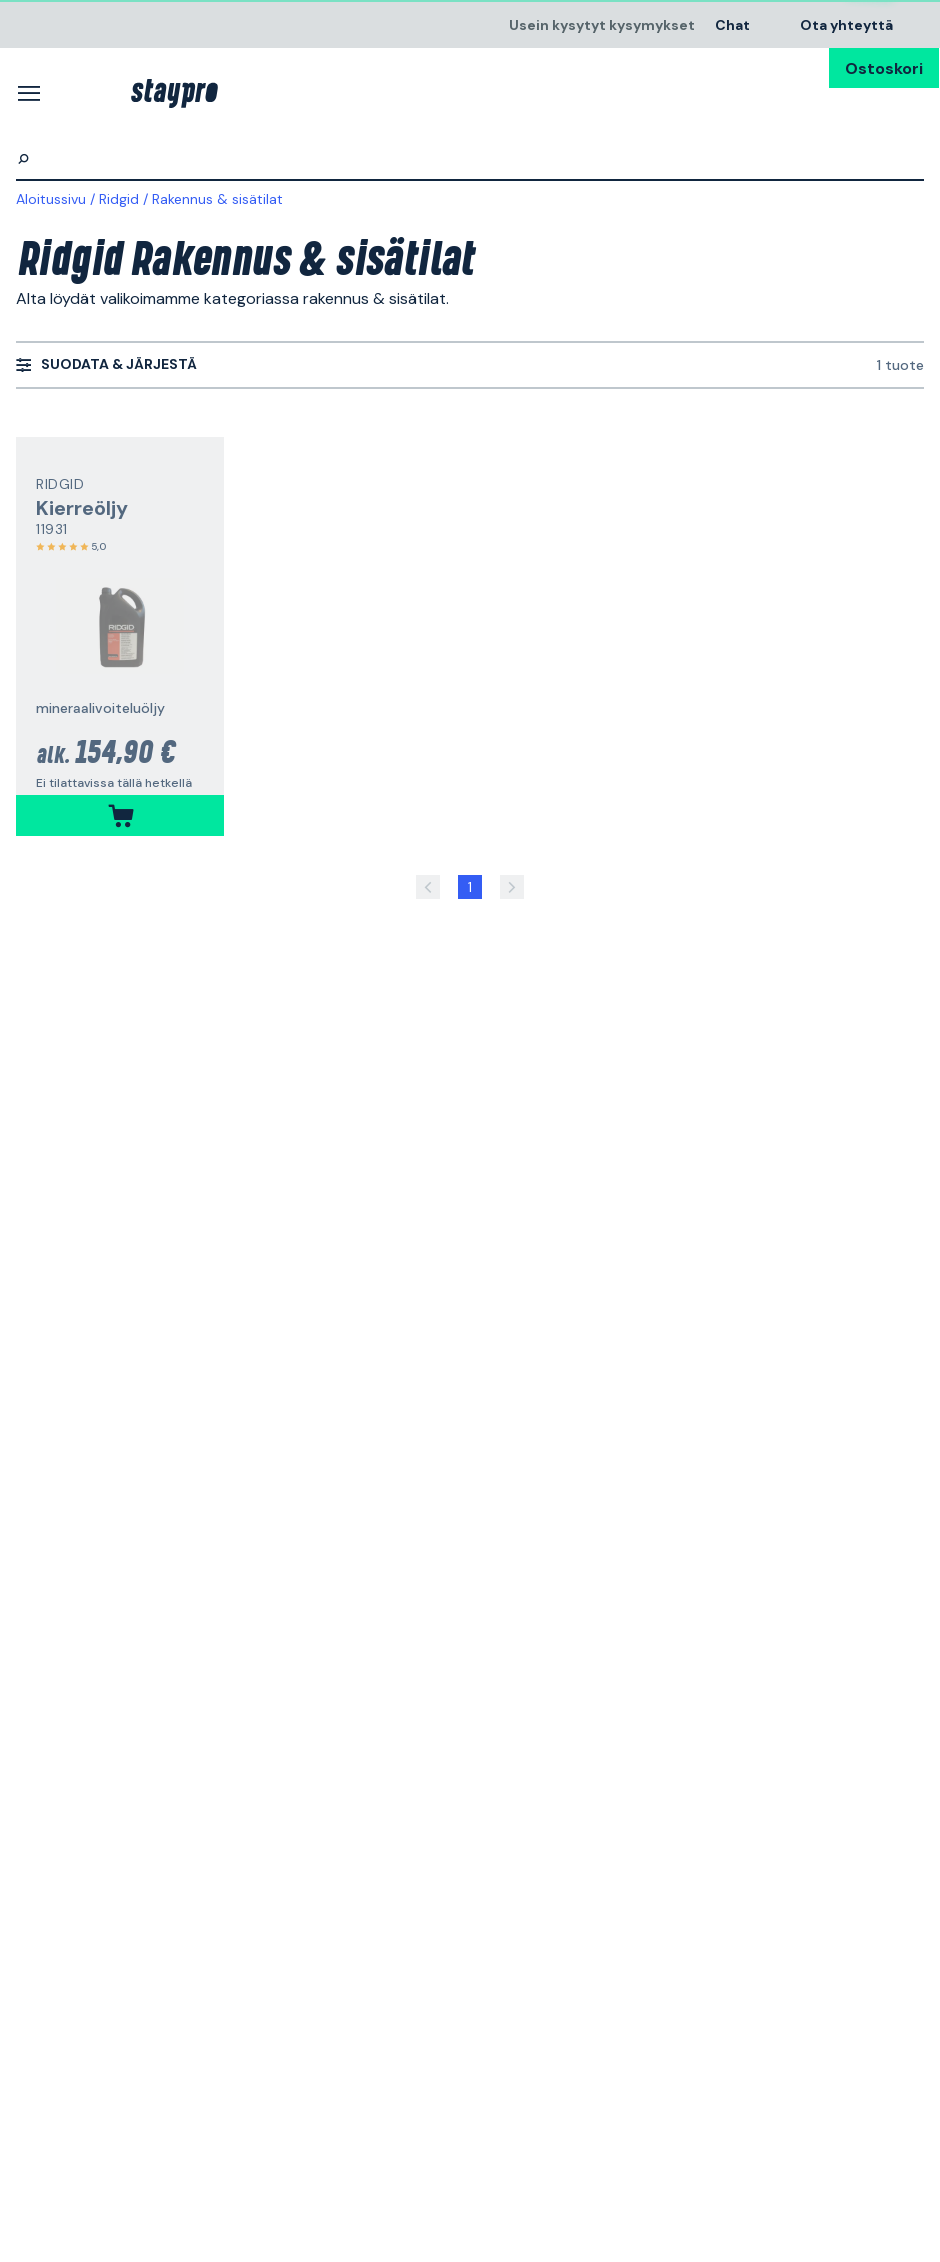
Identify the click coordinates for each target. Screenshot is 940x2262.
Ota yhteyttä (846, 24)
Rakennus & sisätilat (217, 199)
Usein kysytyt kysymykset (602, 24)
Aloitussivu (51, 199)
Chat (732, 24)
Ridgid (119, 199)
